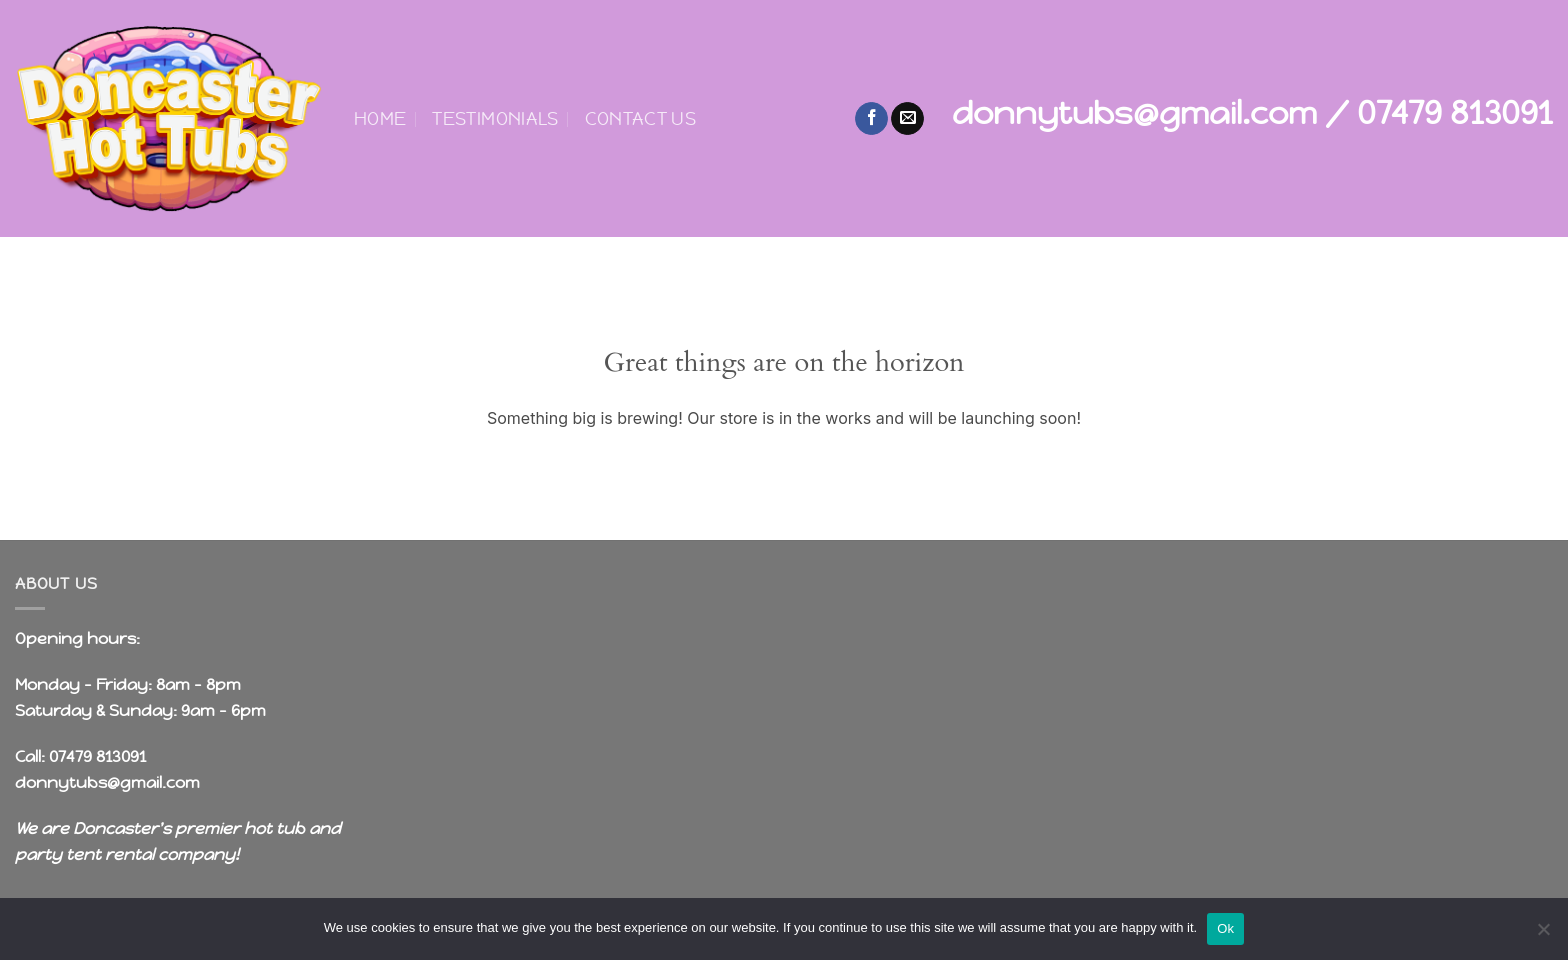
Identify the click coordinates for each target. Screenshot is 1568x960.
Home (380, 118)
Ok (1225, 928)
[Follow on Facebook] (871, 119)
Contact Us (641, 118)
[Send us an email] (907, 119)
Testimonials (495, 118)
